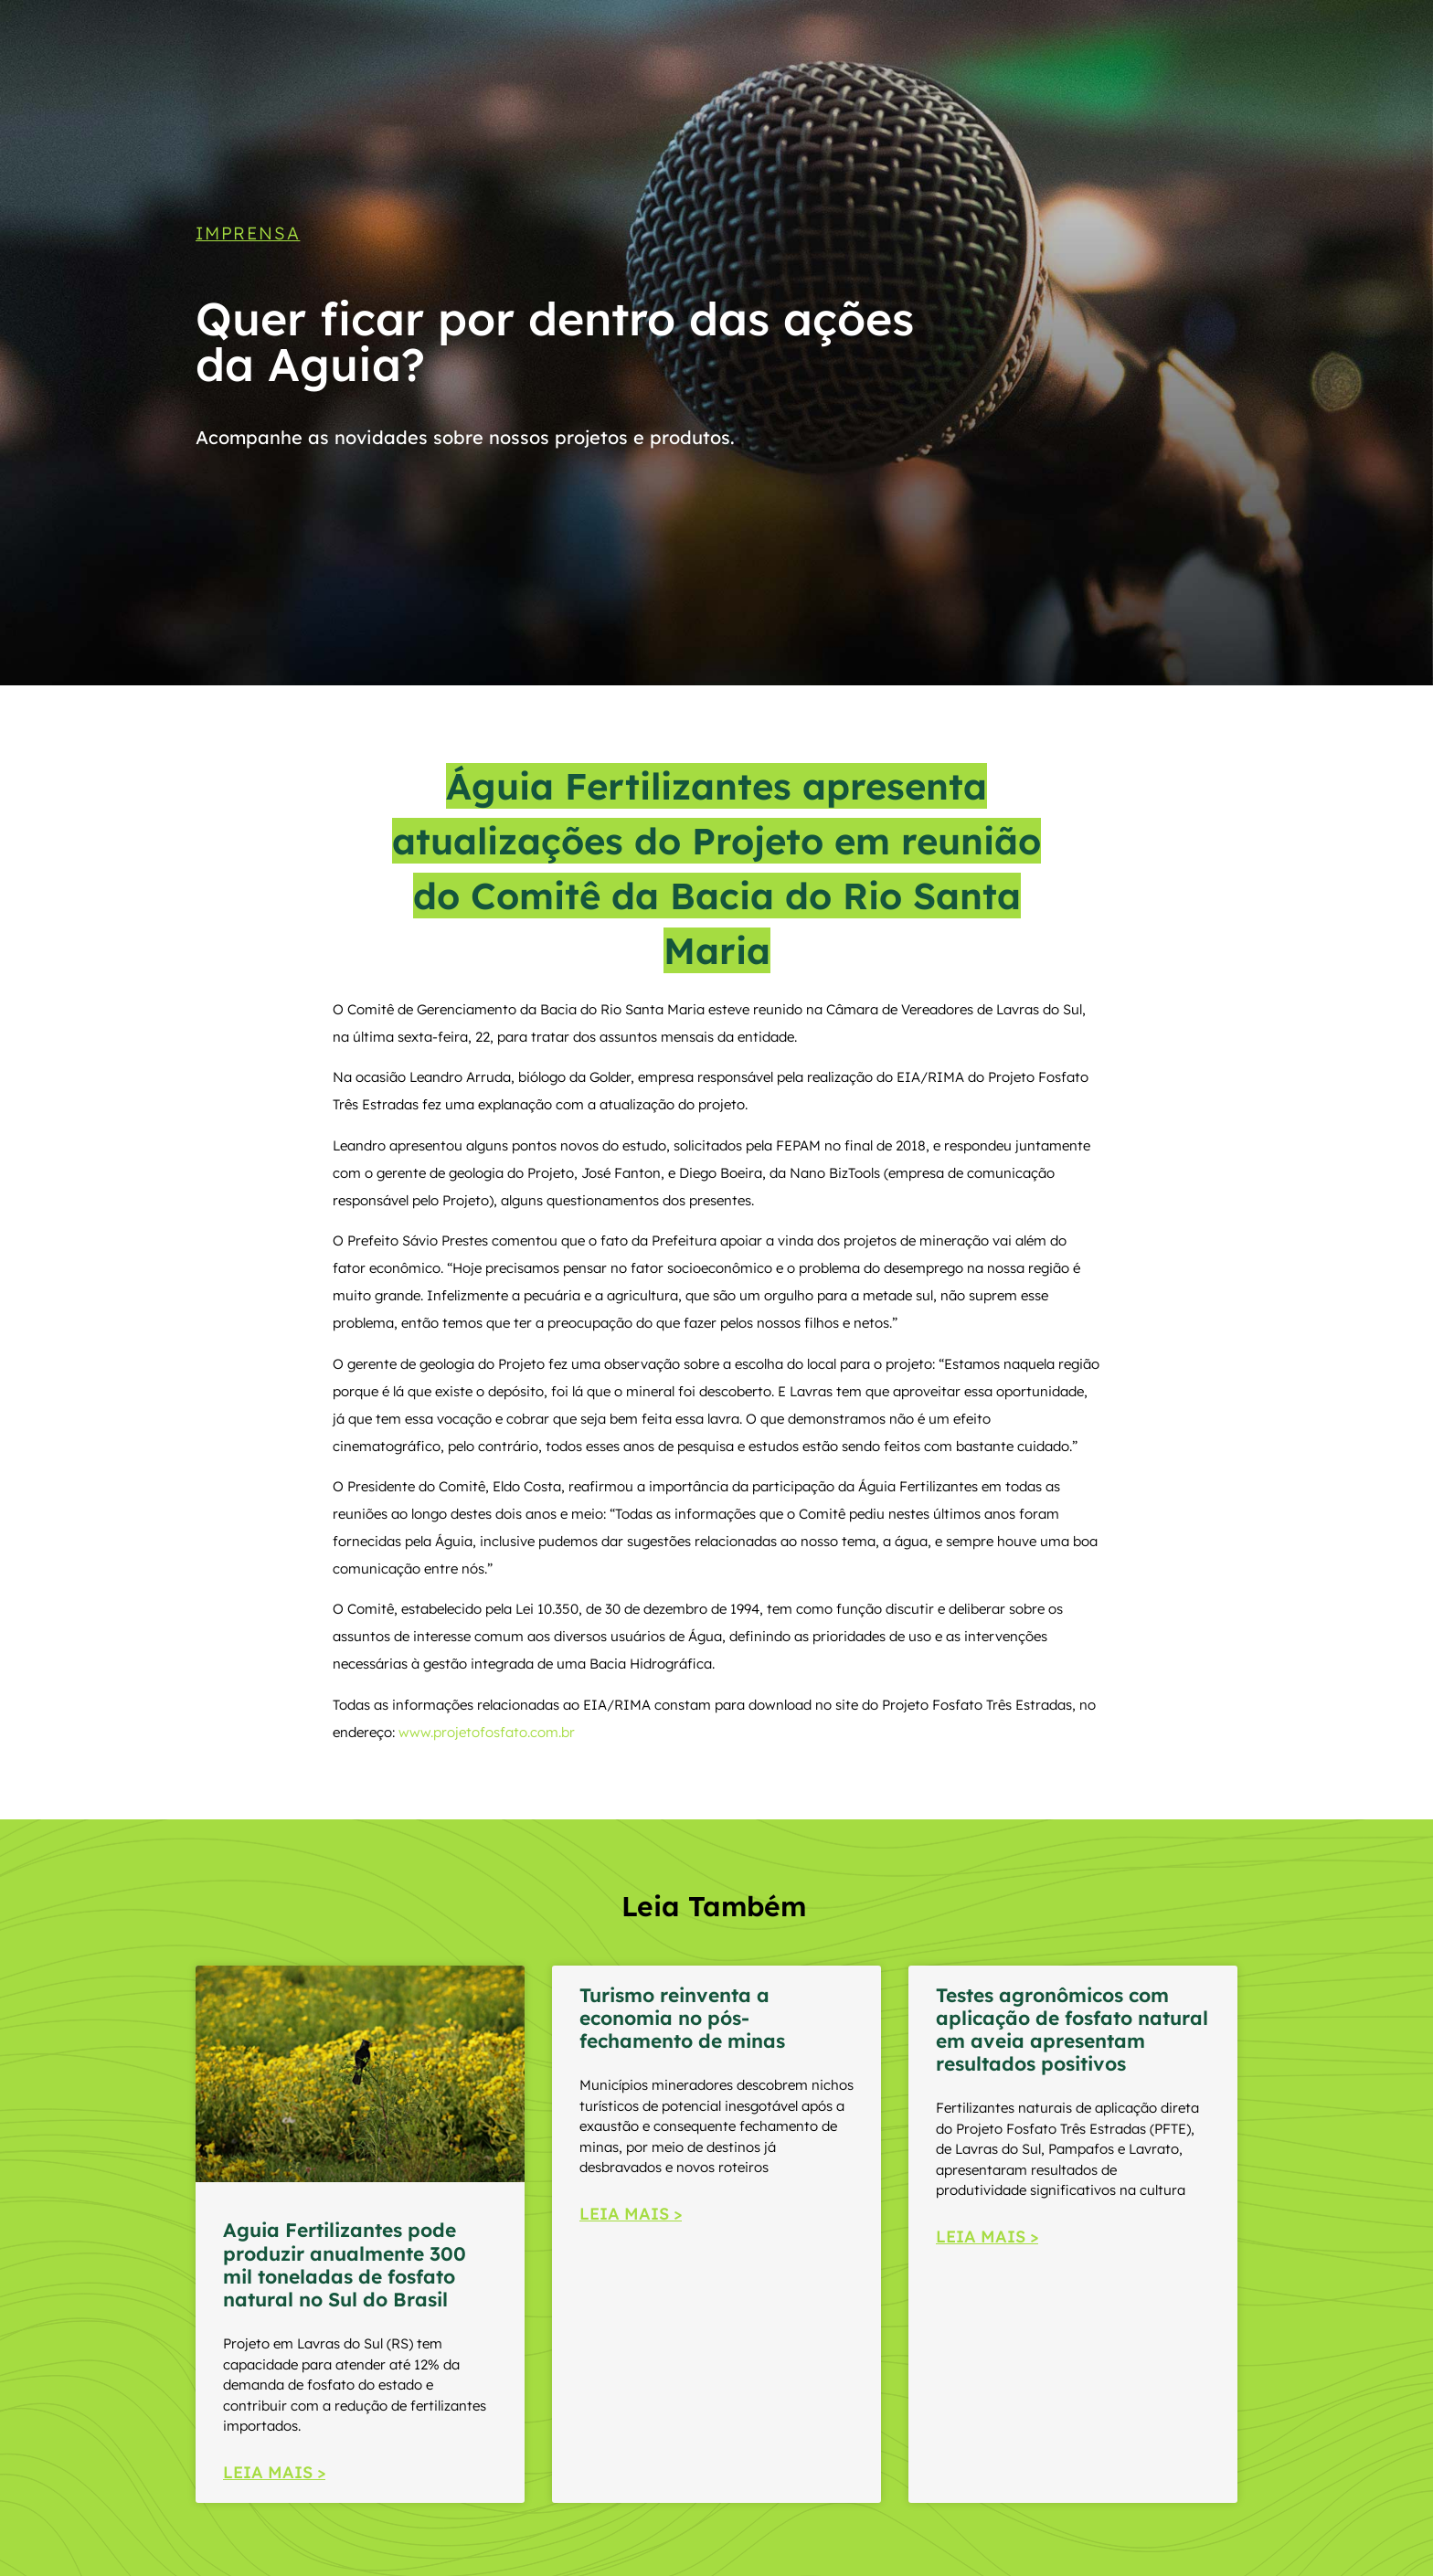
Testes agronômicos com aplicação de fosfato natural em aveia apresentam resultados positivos (1072, 2029)
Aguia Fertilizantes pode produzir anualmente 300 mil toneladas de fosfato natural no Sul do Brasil (344, 2264)
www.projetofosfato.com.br (486, 1732)
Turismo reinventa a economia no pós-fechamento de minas (682, 2017)
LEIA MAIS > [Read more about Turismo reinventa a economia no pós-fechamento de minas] (630, 2213)
